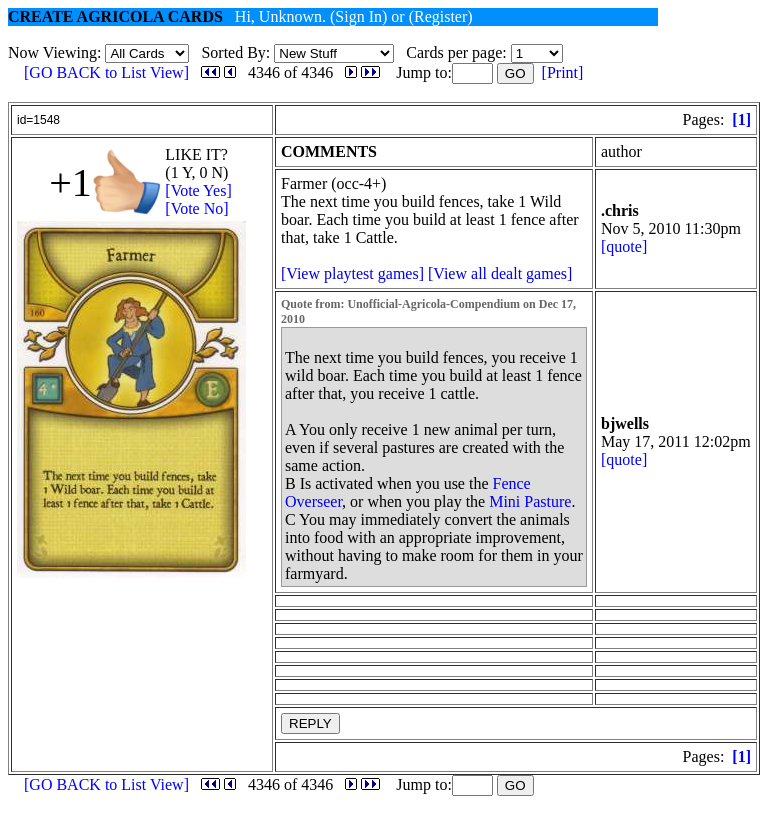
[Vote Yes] (198, 190)
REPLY (310, 723)
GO (515, 73)
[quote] (624, 246)
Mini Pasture (530, 501)
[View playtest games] (352, 273)
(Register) (441, 16)
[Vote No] (196, 208)
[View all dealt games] (500, 273)
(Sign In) (358, 16)
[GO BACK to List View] (106, 72)
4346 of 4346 (290, 72)
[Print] (563, 72)
